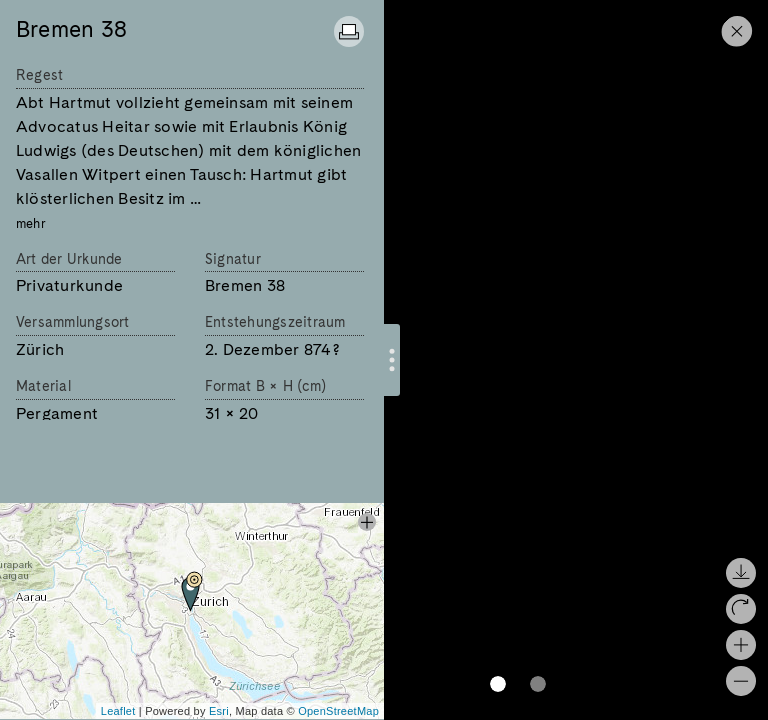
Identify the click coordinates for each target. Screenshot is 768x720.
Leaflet (118, 711)
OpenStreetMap (338, 711)
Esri (219, 711)
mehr (31, 223)
